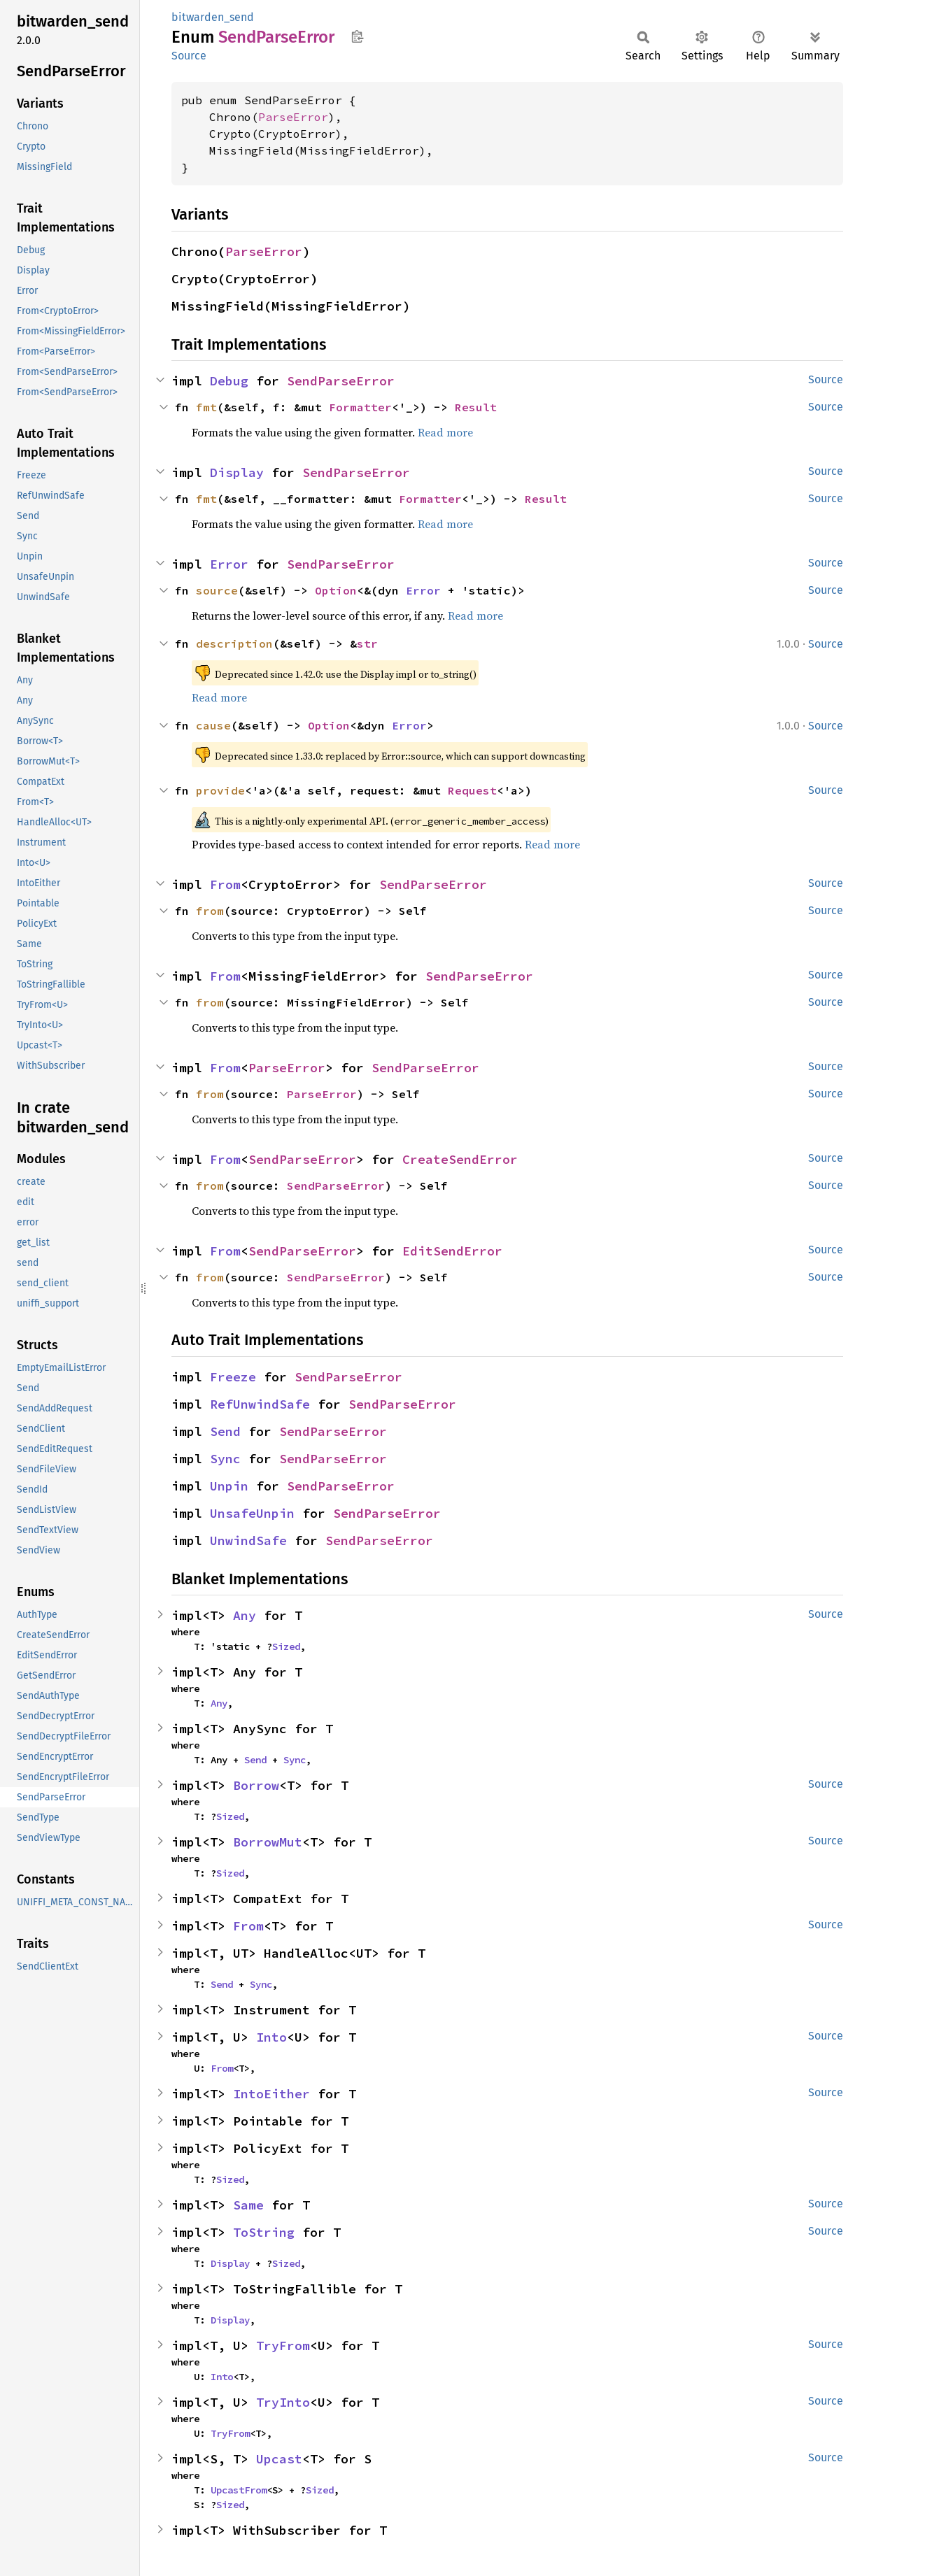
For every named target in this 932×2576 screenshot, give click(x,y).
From (225, 884)
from (210, 911)
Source (188, 55)
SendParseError (341, 381)
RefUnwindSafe (260, 1404)
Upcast (279, 2459)
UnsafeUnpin (252, 1513)
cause (213, 725)
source (217, 590)
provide (220, 790)
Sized (286, 1646)
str (367, 643)
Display (237, 472)
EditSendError (452, 1251)
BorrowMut (267, 1842)
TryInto (283, 2402)
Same (248, 2205)
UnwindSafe (248, 1540)
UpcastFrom (239, 2490)
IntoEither (271, 2094)
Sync (225, 1459)
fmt (206, 407)
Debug (229, 381)
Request (472, 790)
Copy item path (357, 36)
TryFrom (283, 2345)
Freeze (233, 1377)
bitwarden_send (212, 17)
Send (225, 1431)
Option (336, 590)
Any (244, 1615)
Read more (445, 432)
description (234, 643)
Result (476, 407)
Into (271, 2037)
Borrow (256, 1785)
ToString (264, 2232)
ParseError (293, 117)
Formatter (360, 407)
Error (229, 564)
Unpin (229, 1486)
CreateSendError (460, 1159)
